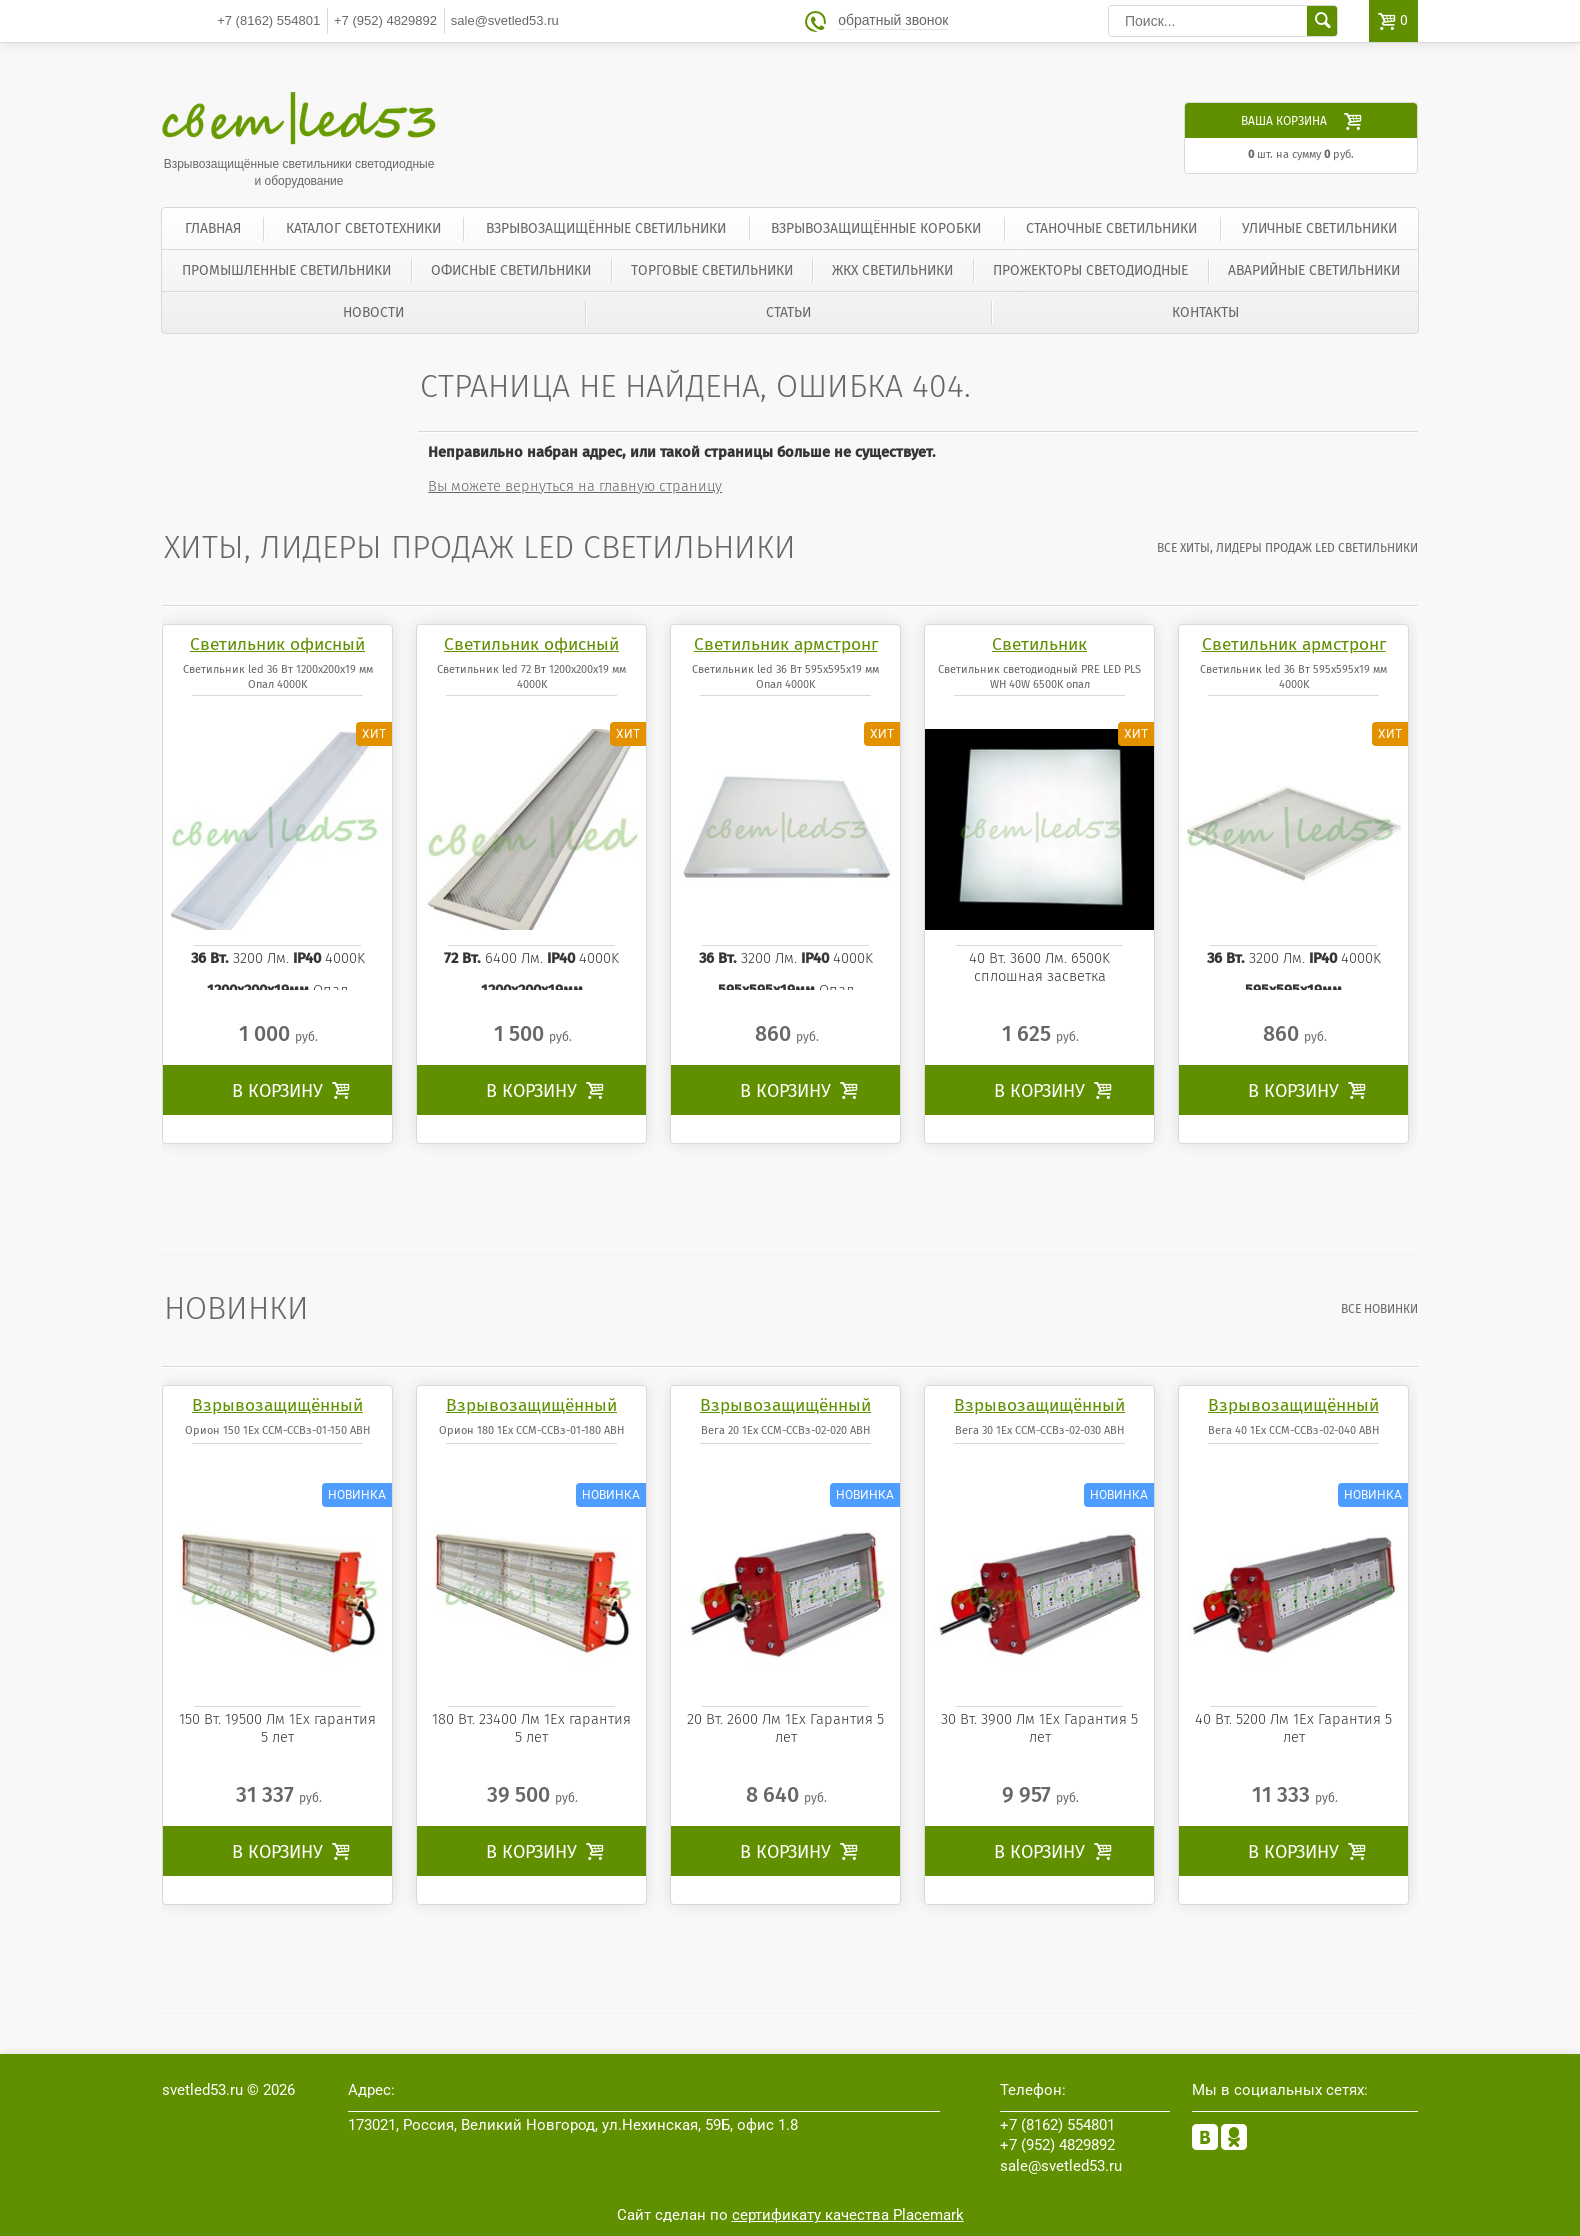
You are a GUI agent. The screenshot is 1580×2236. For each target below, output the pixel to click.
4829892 (385, 20)
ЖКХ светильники (892, 270)
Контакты (1205, 312)
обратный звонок (893, 20)
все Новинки (1379, 1309)
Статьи (788, 312)
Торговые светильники (712, 270)
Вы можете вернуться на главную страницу (575, 486)
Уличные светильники (1319, 228)
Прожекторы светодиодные (1090, 270)
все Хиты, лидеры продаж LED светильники (1287, 548)
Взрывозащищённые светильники (606, 228)
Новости (373, 312)
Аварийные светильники (1314, 270)
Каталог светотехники (363, 228)
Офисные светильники (511, 270)
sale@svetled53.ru (505, 20)
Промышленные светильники (286, 270)
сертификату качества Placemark (848, 2215)
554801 (268, 20)
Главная (213, 228)
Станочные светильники (1111, 228)
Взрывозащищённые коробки (876, 228)
